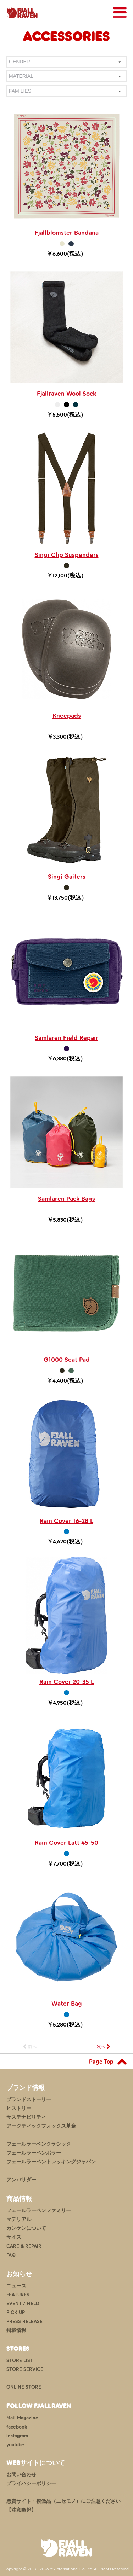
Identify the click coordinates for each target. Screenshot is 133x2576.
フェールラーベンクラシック (38, 2144)
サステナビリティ (26, 2117)
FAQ (11, 2255)
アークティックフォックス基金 (41, 2126)
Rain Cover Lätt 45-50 (66, 1843)
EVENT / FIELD (22, 2304)
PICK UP (15, 2312)
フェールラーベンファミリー (38, 2211)
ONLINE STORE (23, 2387)
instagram (17, 2436)
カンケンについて (26, 2228)
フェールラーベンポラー (33, 2153)
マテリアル (18, 2219)
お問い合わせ (21, 2475)
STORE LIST (19, 2360)
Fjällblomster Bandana (67, 233)
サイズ (13, 2237)
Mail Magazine (22, 2418)
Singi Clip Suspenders (67, 555)
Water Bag (66, 2003)
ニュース (16, 2286)
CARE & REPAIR (23, 2246)
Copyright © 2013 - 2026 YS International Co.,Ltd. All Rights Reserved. (66, 2568)
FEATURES (17, 2295)
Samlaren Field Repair (66, 1038)
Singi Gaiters (66, 876)
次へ (101, 2046)
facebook (16, 2427)
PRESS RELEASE (24, 2322)
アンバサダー (21, 2180)
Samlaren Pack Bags (66, 1199)
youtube (15, 2445)
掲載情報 (16, 2330)
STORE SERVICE (24, 2369)
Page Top (101, 2061)
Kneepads (66, 716)
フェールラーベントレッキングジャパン (51, 2162)
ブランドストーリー (28, 2100)
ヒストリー (18, 2108)
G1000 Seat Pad (67, 1359)
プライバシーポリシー (31, 2484)
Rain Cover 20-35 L (66, 1682)
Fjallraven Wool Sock (66, 393)
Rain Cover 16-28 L (66, 1521)
